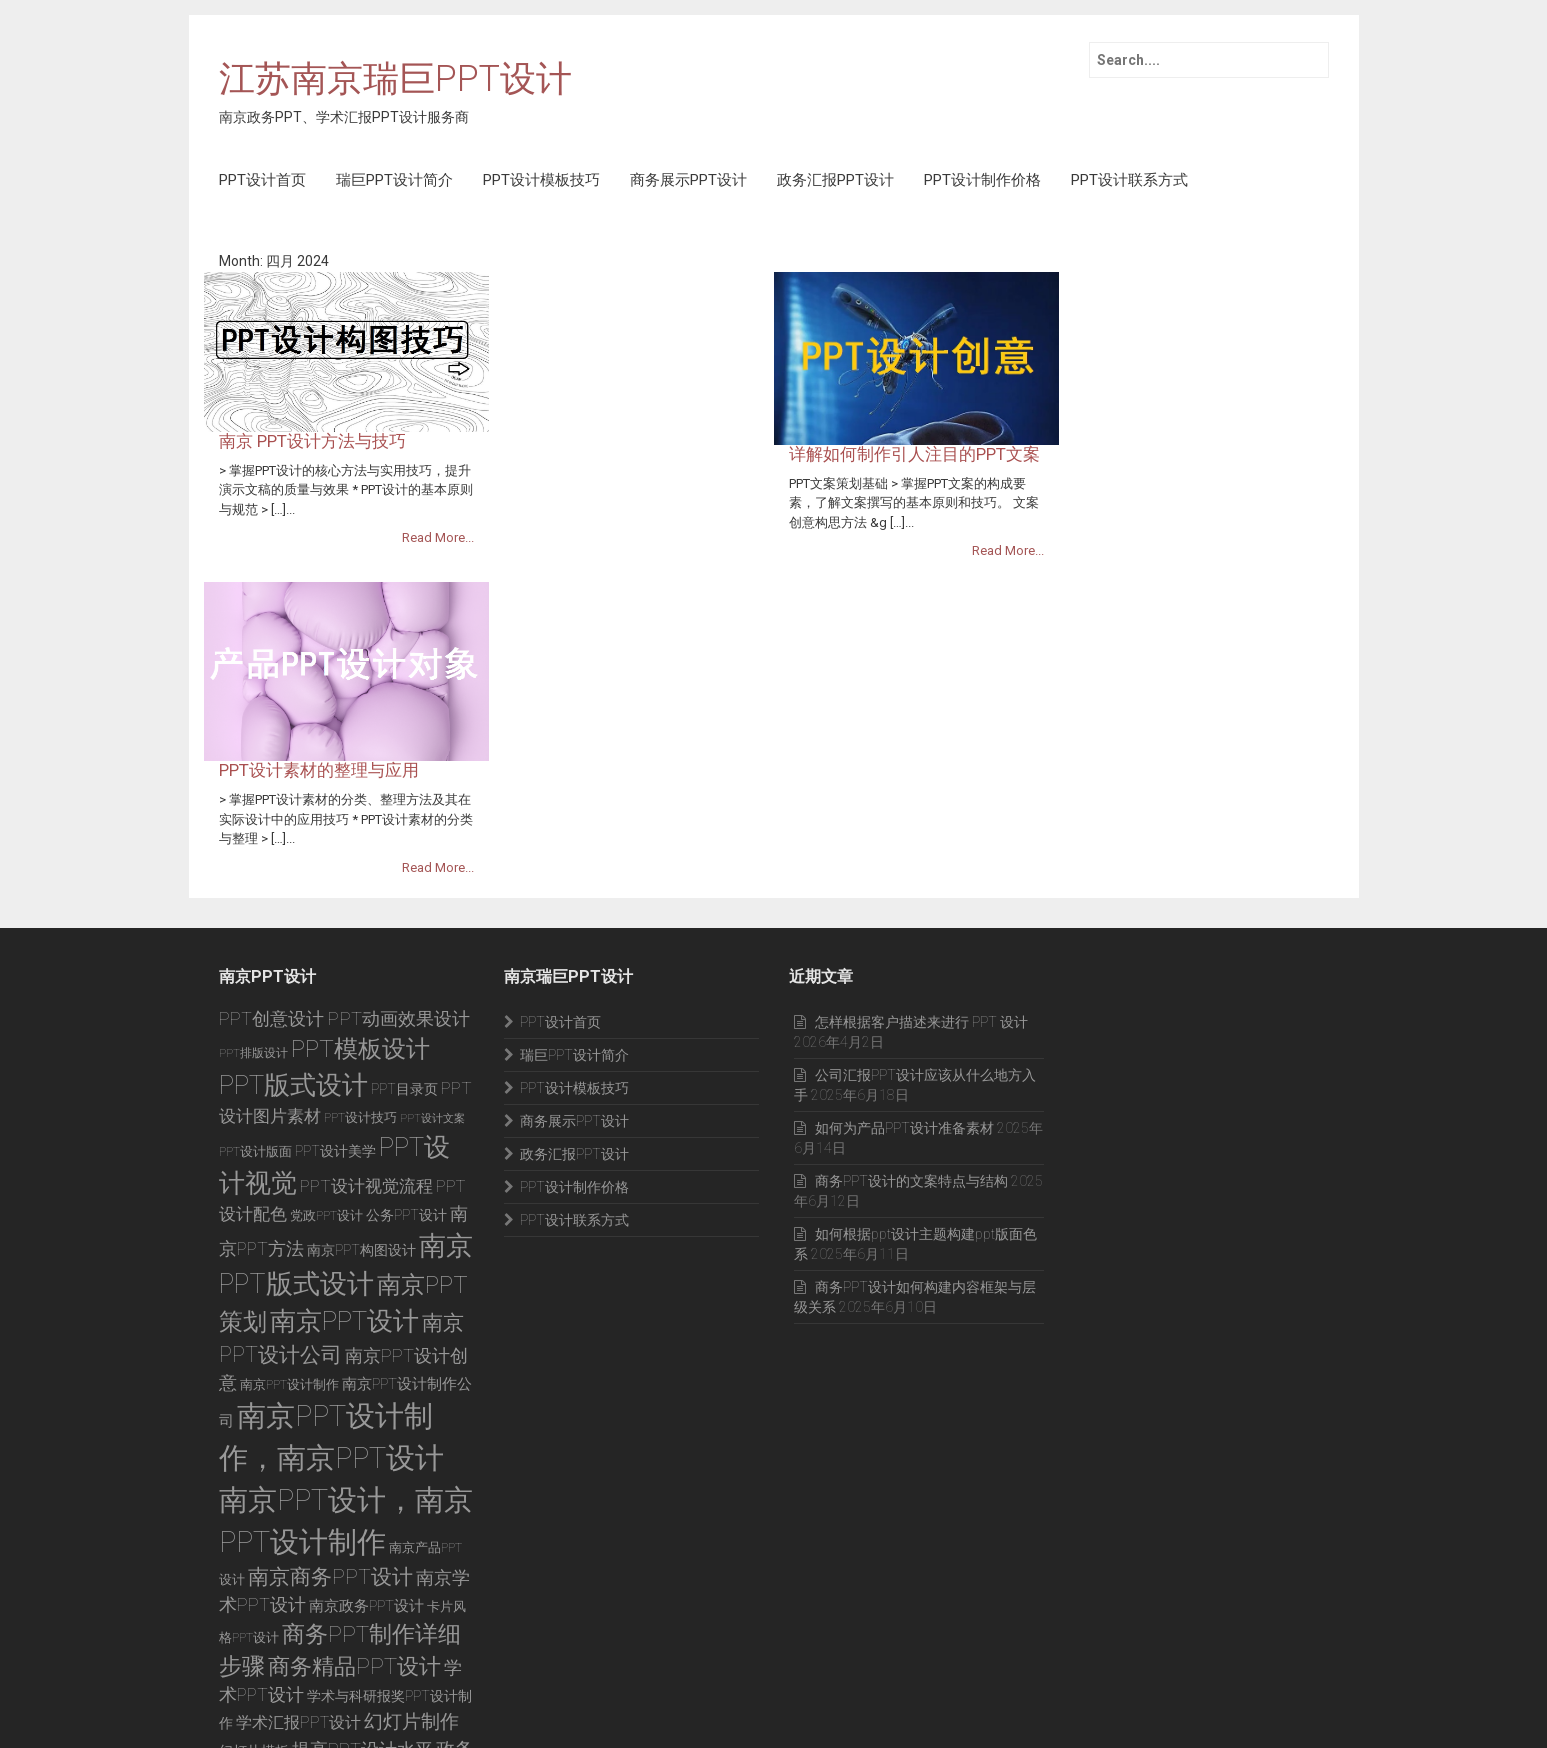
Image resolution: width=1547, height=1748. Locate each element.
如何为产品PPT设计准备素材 (904, 896)
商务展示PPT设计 (688, 180)
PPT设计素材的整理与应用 (604, 475)
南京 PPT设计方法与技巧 (597, 280)
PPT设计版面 (255, 918)
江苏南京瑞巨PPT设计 (395, 80)
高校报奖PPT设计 (337, 1571)
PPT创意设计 (271, 787)
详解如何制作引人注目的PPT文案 (1199, 280)
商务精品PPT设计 (354, 1434)
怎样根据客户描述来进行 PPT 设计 (921, 790)
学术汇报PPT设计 (298, 1490)
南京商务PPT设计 (330, 1345)
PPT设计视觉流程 (366, 954)
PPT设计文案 (432, 886)
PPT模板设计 (360, 816)
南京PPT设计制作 (289, 1152)
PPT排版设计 (253, 821)
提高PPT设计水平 (362, 1517)
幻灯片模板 (254, 1519)
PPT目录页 (404, 857)
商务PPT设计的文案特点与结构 (911, 949)
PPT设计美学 (335, 918)
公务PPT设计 (406, 983)
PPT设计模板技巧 (541, 180)
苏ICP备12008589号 (374, 1704)
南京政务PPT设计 (366, 1374)
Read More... (723, 377)
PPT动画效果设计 (398, 786)
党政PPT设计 (326, 983)
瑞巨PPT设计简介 (394, 180)
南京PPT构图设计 (361, 1018)
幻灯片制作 (411, 1489)
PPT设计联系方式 (1129, 180)
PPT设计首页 (262, 180)
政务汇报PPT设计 (835, 180)
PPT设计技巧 (360, 885)
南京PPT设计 (344, 1089)
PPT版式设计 (293, 853)
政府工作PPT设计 (369, 1545)
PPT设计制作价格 (982, 180)
